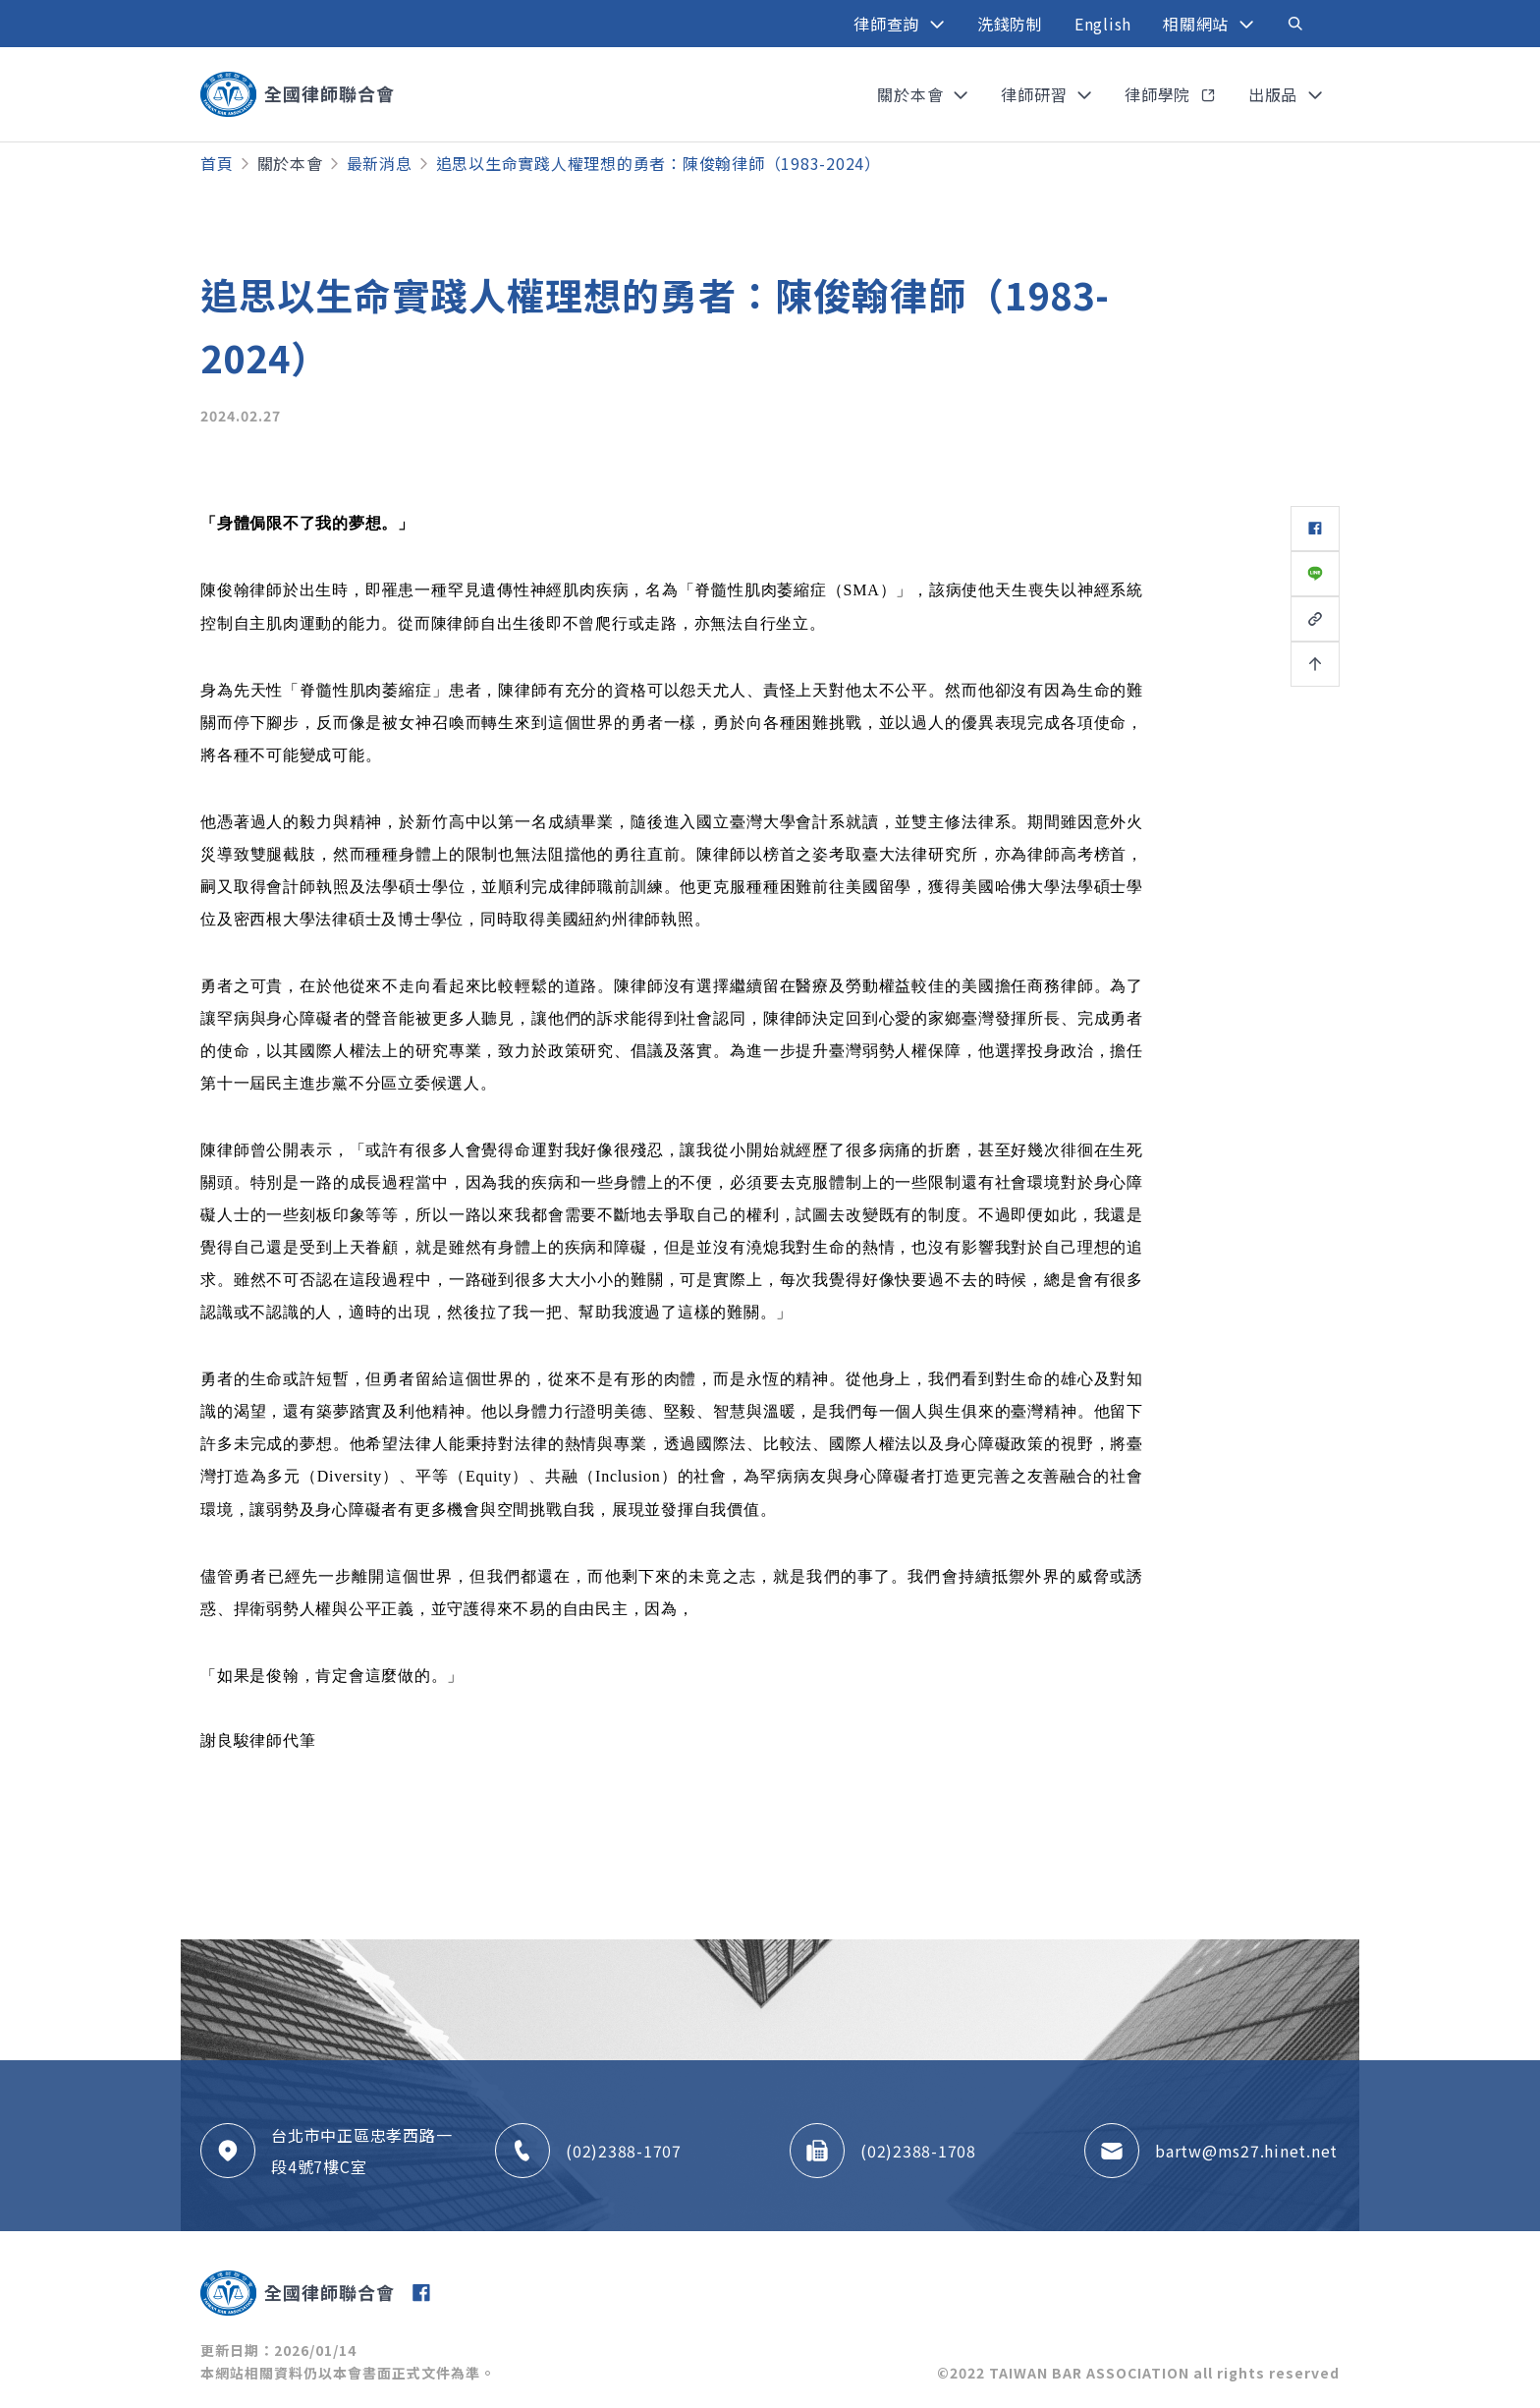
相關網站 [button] (1198, 23)
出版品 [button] (1275, 94)
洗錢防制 (1010, 23)
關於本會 (290, 163)
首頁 (217, 163)
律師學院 (1160, 94)
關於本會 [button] (912, 94)
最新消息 (379, 163)
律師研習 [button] (1036, 94)
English (1102, 23)
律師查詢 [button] (888, 23)
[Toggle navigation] (1295, 23)
